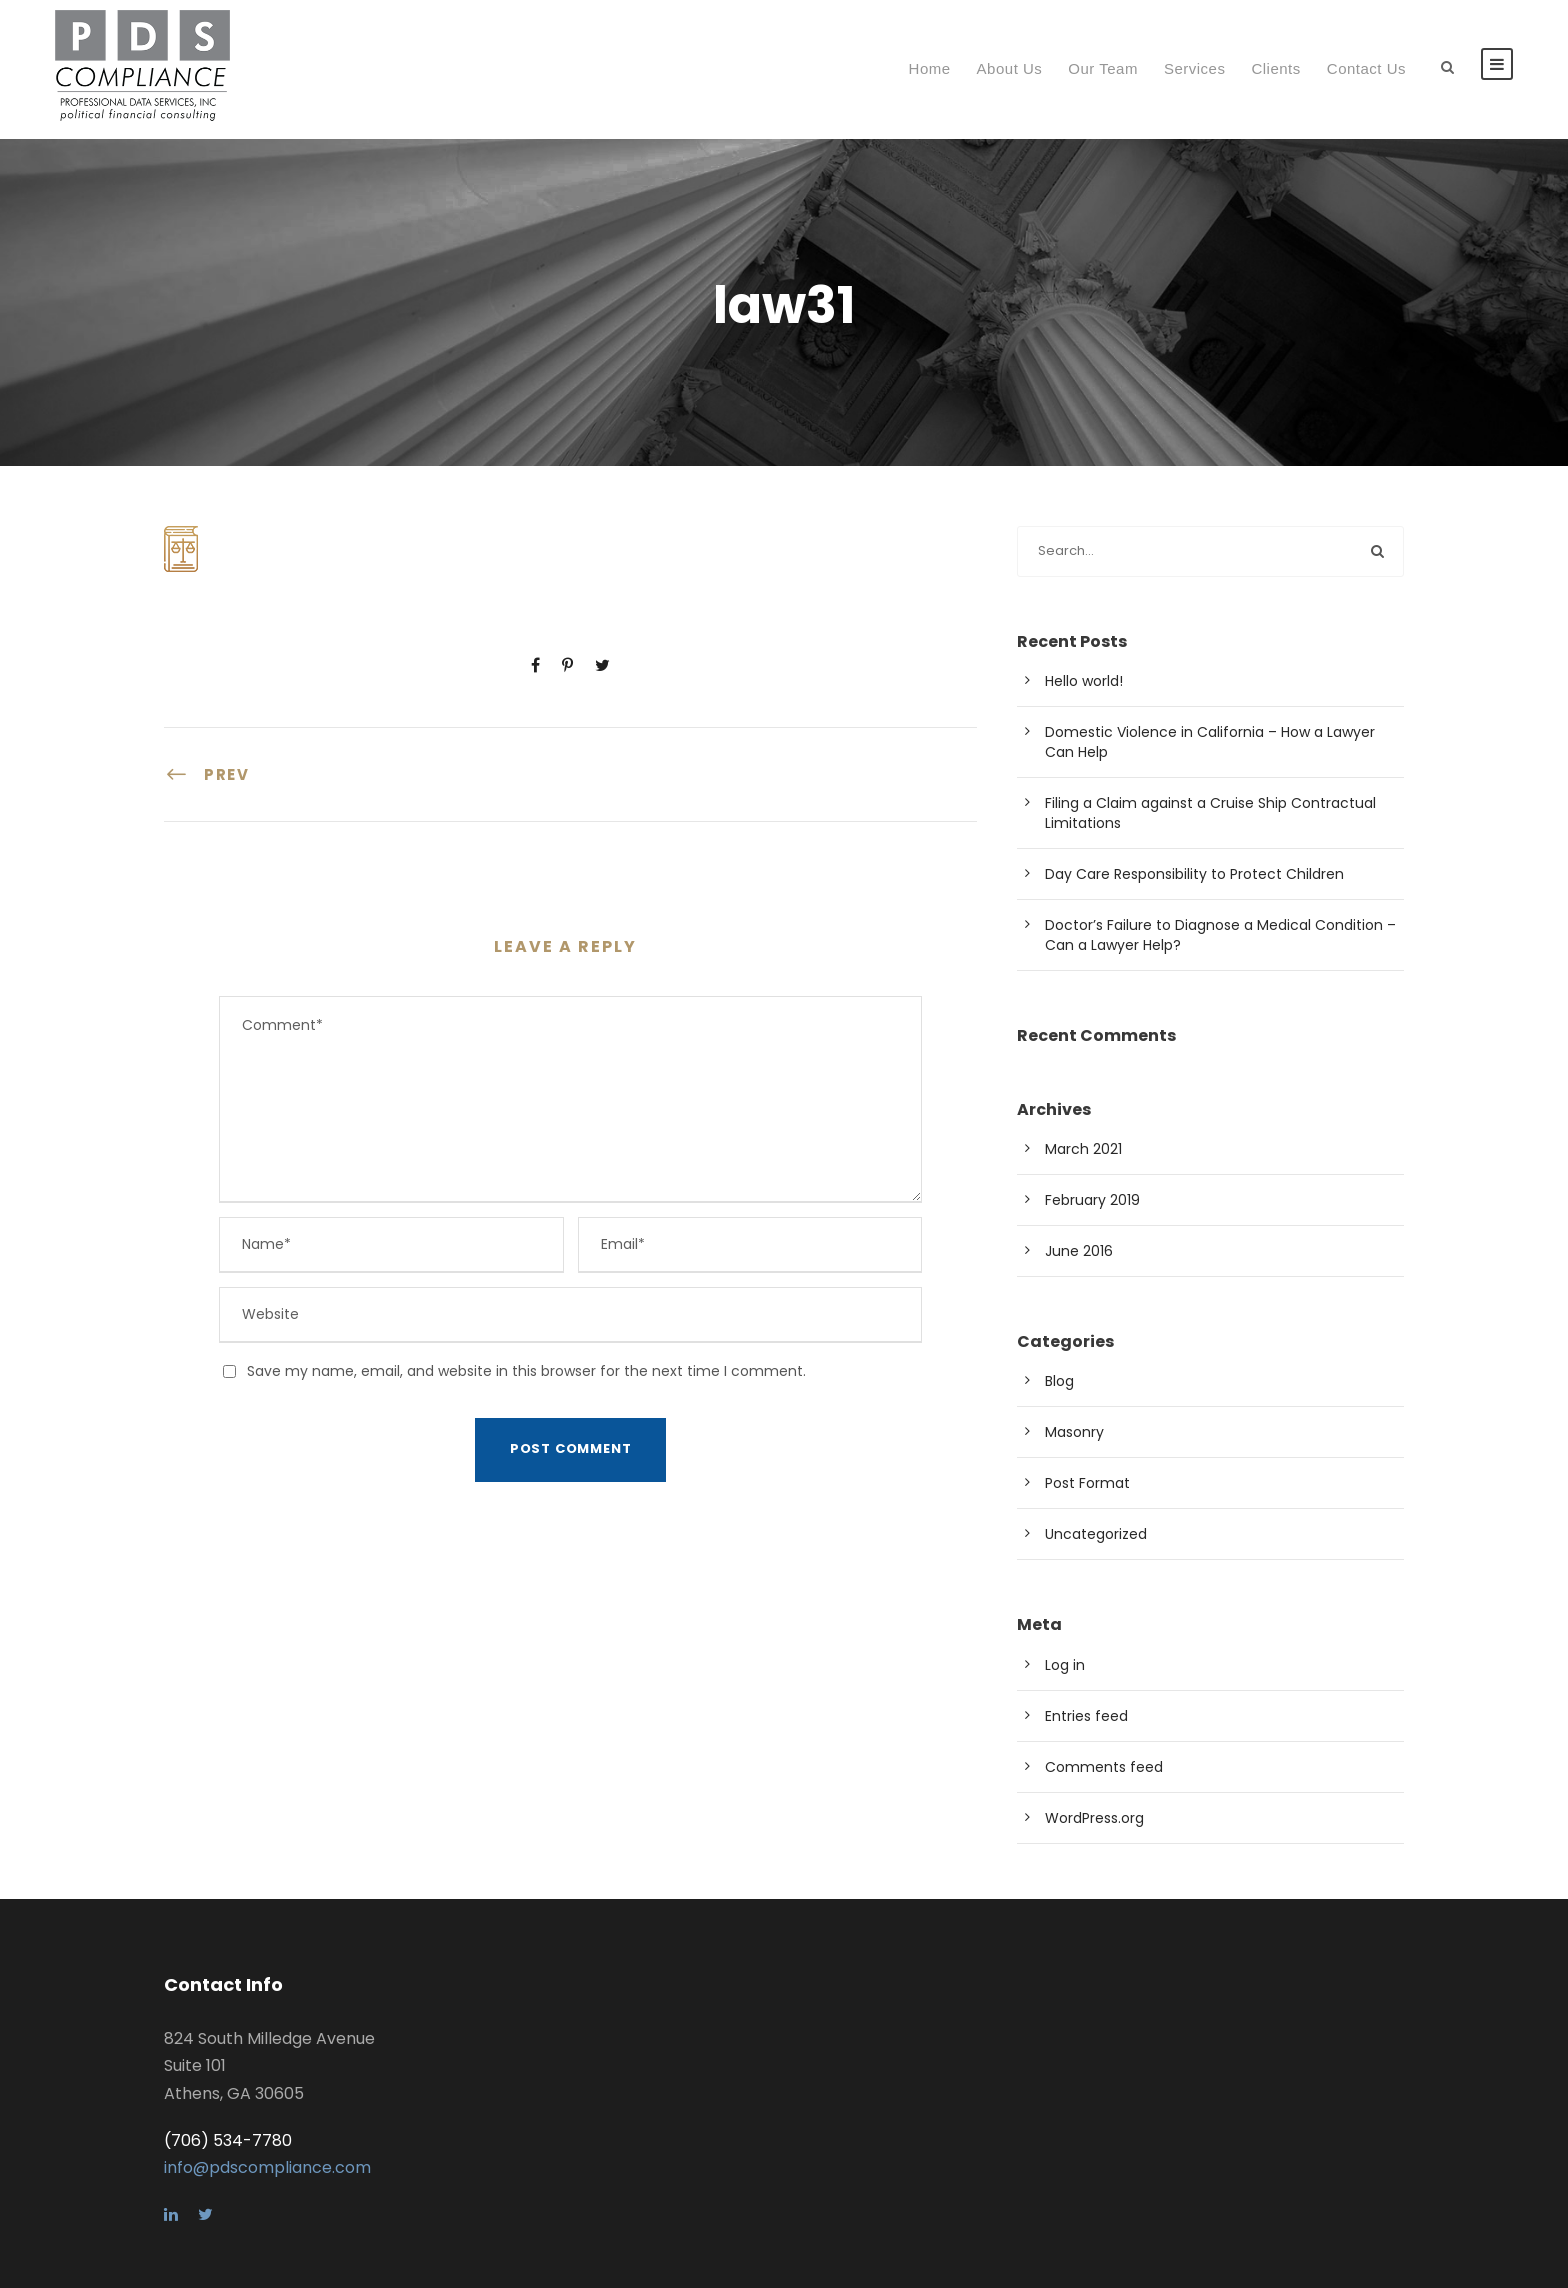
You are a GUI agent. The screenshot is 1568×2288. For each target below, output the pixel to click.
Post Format (1087, 1483)
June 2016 (1079, 1251)
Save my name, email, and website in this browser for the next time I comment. (526, 1371)
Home (930, 68)
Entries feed (1086, 1716)
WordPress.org (1094, 1818)
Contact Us (1366, 68)
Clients (1275, 68)
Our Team (1103, 68)
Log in (1065, 1665)
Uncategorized (1096, 1534)
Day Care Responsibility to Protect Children (1194, 874)
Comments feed (1104, 1767)
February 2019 (1092, 1200)
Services (1195, 68)
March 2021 (1083, 1149)
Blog (1059, 1381)
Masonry (1074, 1432)
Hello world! (1084, 681)
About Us (1010, 68)
